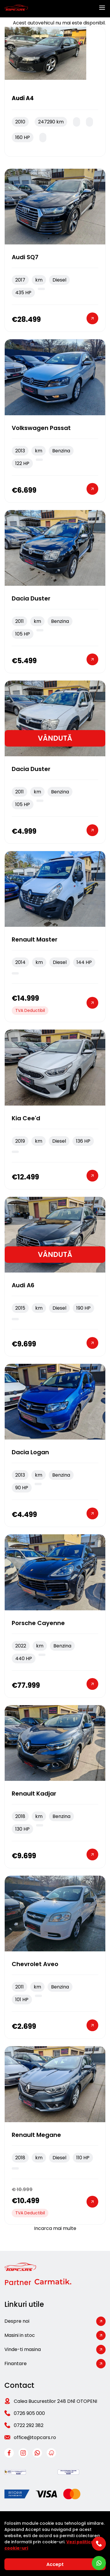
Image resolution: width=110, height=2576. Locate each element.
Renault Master (34, 939)
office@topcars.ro (35, 2437)
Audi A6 (23, 1285)
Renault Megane (36, 2135)
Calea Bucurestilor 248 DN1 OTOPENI (55, 2401)
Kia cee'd (26, 1118)
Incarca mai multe (55, 2228)
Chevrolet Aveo (35, 1964)
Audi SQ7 (25, 257)
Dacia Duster (31, 598)
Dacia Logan (30, 1452)
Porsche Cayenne (38, 1623)
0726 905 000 (29, 2413)
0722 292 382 (28, 2425)
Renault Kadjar (34, 1793)
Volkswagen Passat (41, 428)
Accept (55, 2564)
